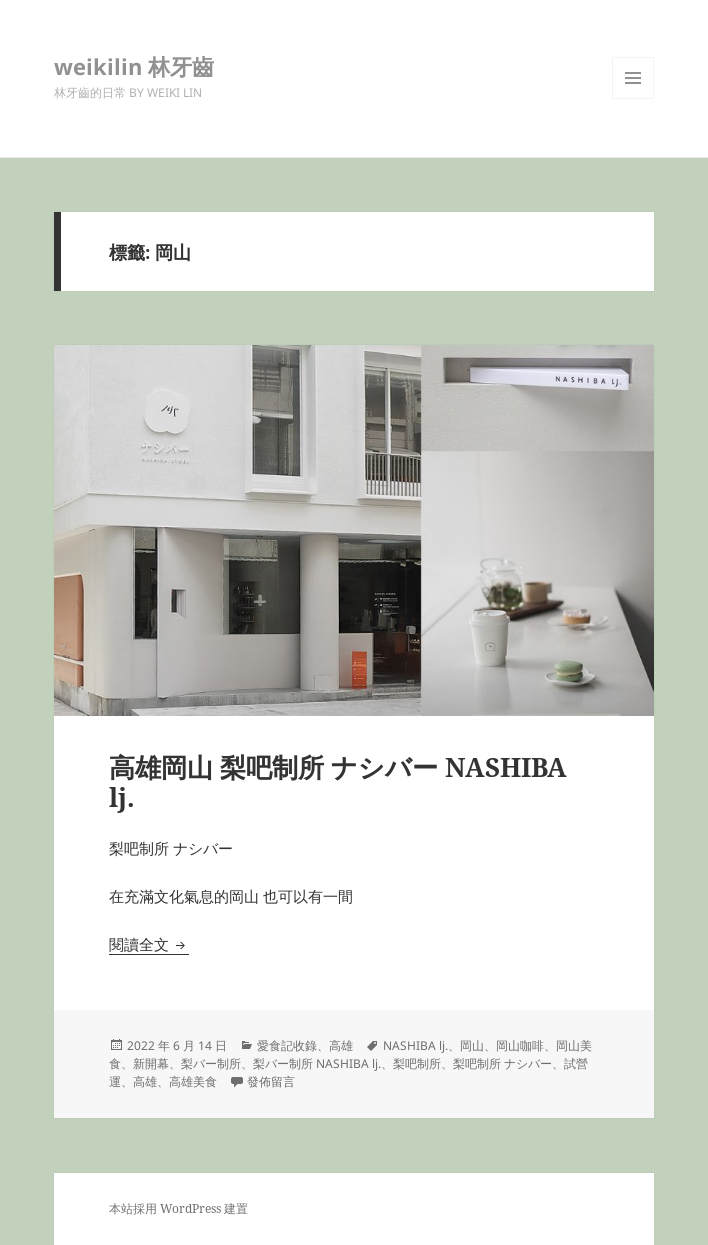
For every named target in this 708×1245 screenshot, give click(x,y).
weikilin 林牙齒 (134, 66)
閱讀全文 (149, 944)
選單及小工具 (633, 98)
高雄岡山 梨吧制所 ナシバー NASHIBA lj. (338, 782)
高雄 (341, 1045)
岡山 (472, 1045)
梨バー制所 (211, 1063)
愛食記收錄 (287, 1045)
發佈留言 (271, 1081)
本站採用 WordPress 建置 (178, 1208)
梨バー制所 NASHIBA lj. (317, 1063)
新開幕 (151, 1063)
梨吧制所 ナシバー (502, 1063)
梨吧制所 (417, 1063)
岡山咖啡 (520, 1045)
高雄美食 (193, 1081)
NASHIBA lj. (415, 1045)
